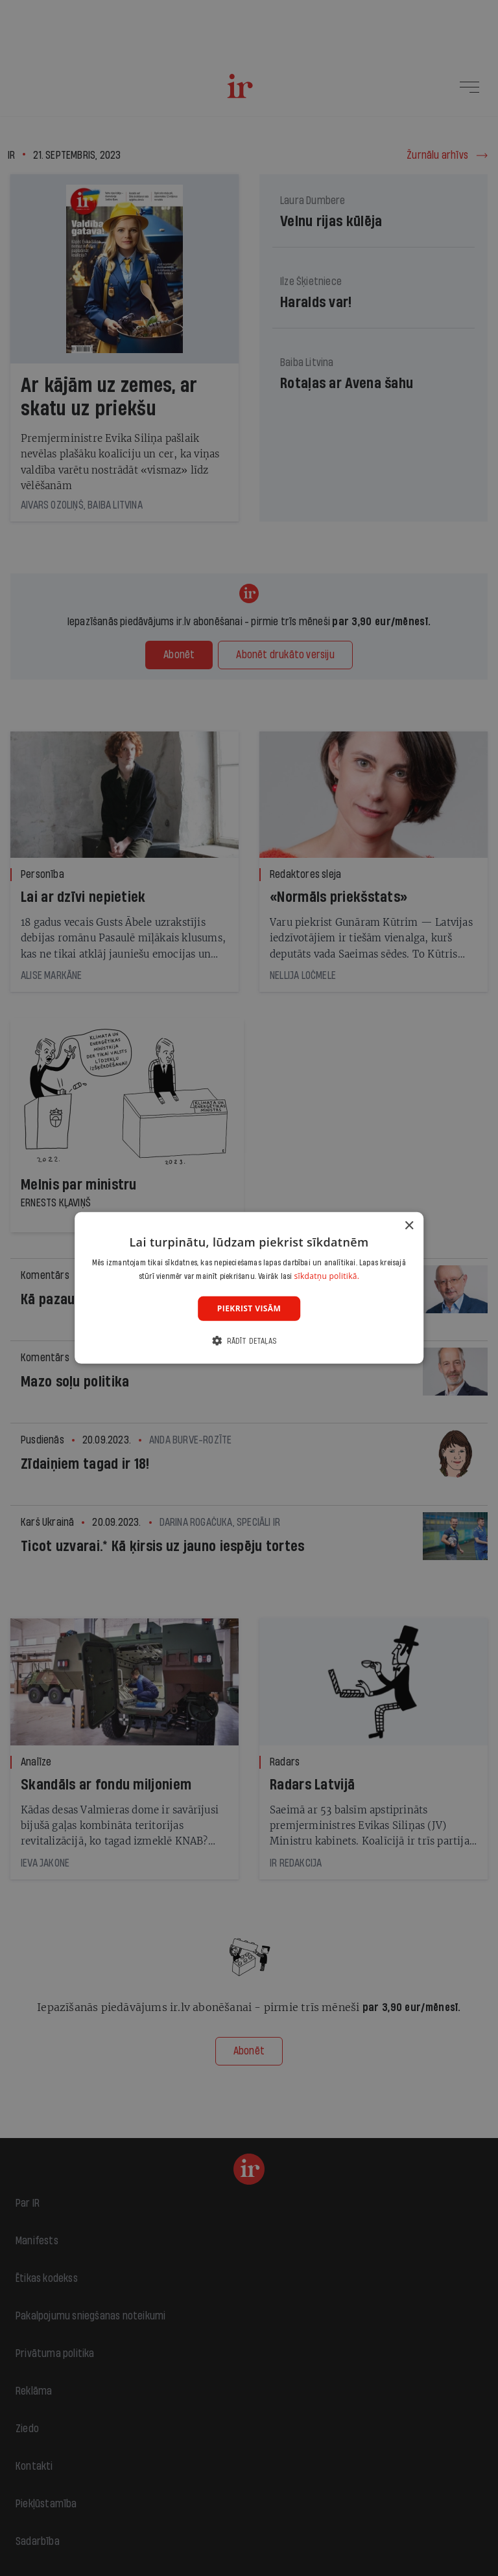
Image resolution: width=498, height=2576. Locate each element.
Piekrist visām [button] (249, 1308)
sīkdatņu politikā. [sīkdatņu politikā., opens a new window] (327, 1276)
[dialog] (249, 1288)
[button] (249, 1341)
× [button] (409, 1226)
